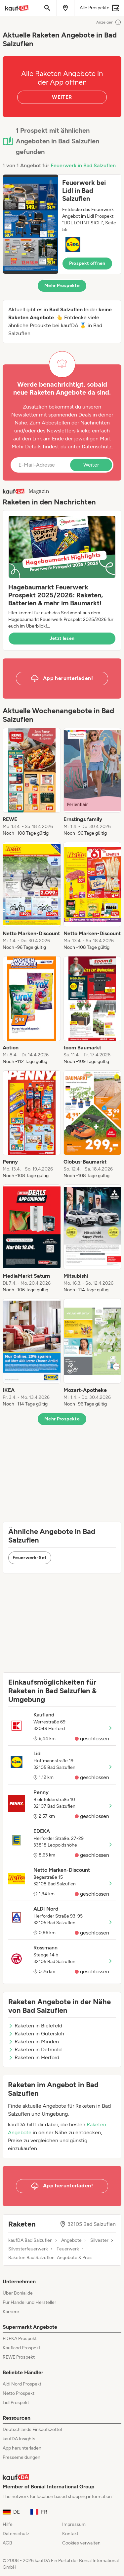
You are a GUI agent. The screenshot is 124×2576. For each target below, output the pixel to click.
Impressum (74, 2524)
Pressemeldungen (21, 2457)
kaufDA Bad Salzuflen (30, 2240)
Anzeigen (108, 22)
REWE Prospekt (19, 2357)
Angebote (71, 2240)
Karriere (11, 2311)
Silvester (99, 2240)
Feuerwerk (68, 2249)
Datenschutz (97, 446)
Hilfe (8, 2524)
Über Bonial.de (18, 2293)
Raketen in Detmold (35, 2049)
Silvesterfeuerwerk (28, 2249)
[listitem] (32, 782)
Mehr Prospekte (62, 285)
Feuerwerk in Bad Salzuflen (83, 165)
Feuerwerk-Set (30, 1557)
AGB (7, 2543)
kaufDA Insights (19, 2439)
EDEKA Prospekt (20, 2338)
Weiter (91, 465)
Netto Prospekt (18, 2393)
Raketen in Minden (33, 2041)
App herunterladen (22, 2448)
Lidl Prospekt (16, 2402)
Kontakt (70, 2534)
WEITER (62, 97)
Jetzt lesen (62, 638)
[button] (62, 224)
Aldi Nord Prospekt (22, 2384)
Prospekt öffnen (87, 263)
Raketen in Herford (33, 2057)
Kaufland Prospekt (21, 2348)
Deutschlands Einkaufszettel (32, 2429)
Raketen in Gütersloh (36, 2033)
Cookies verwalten (81, 2543)
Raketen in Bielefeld (35, 2025)
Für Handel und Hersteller (29, 2302)
